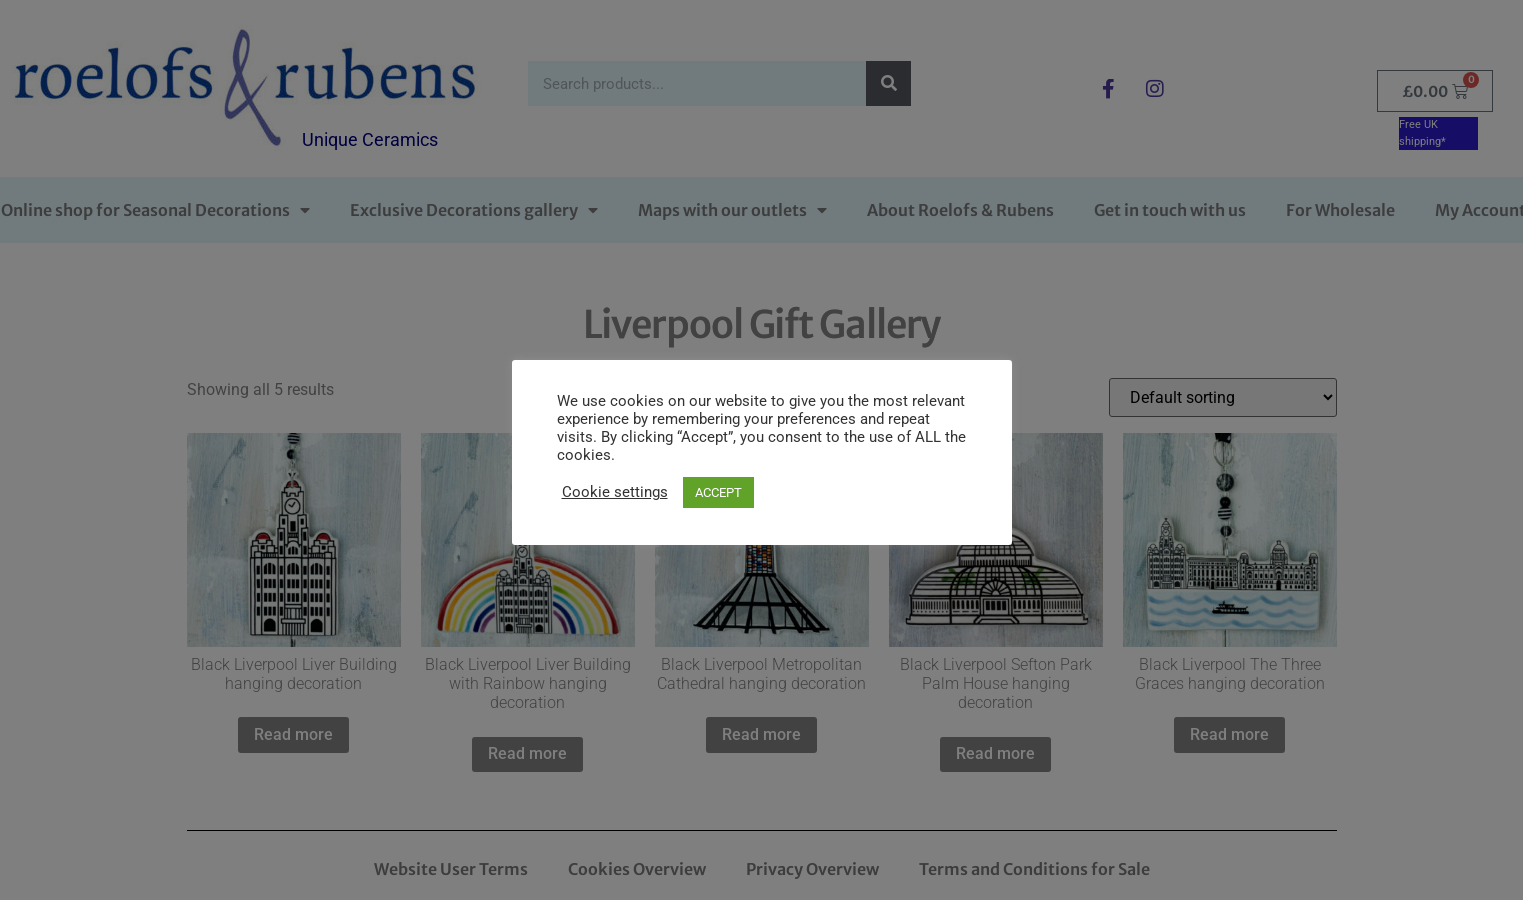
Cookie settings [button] (615, 492)
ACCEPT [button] (718, 492)
